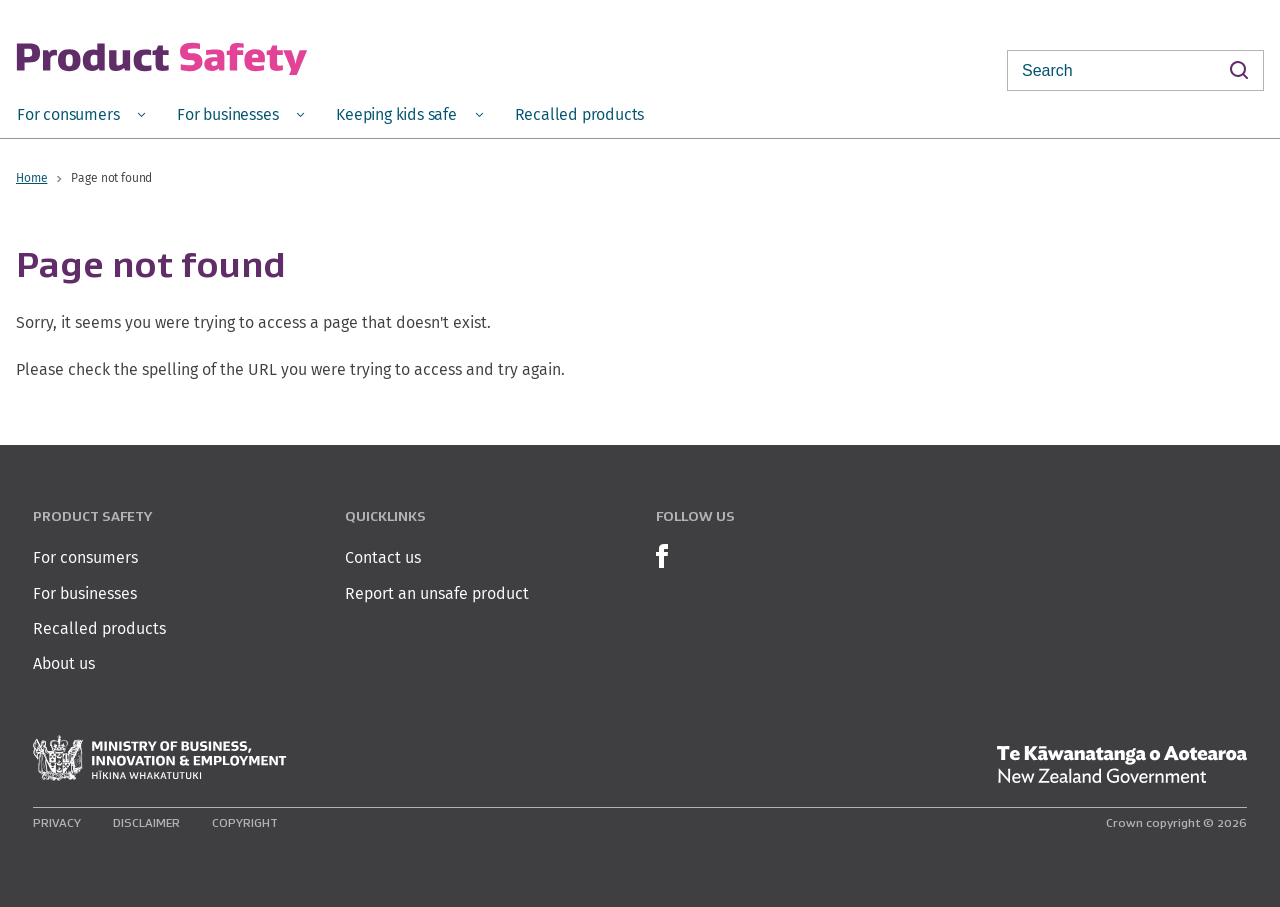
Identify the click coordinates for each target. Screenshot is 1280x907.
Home (31, 177)
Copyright (245, 822)
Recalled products (99, 628)
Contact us (383, 557)
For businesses (85, 593)
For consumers (85, 557)
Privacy (57, 822)
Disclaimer (146, 822)
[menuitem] (81, 113)
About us (64, 663)
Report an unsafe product (437, 593)
